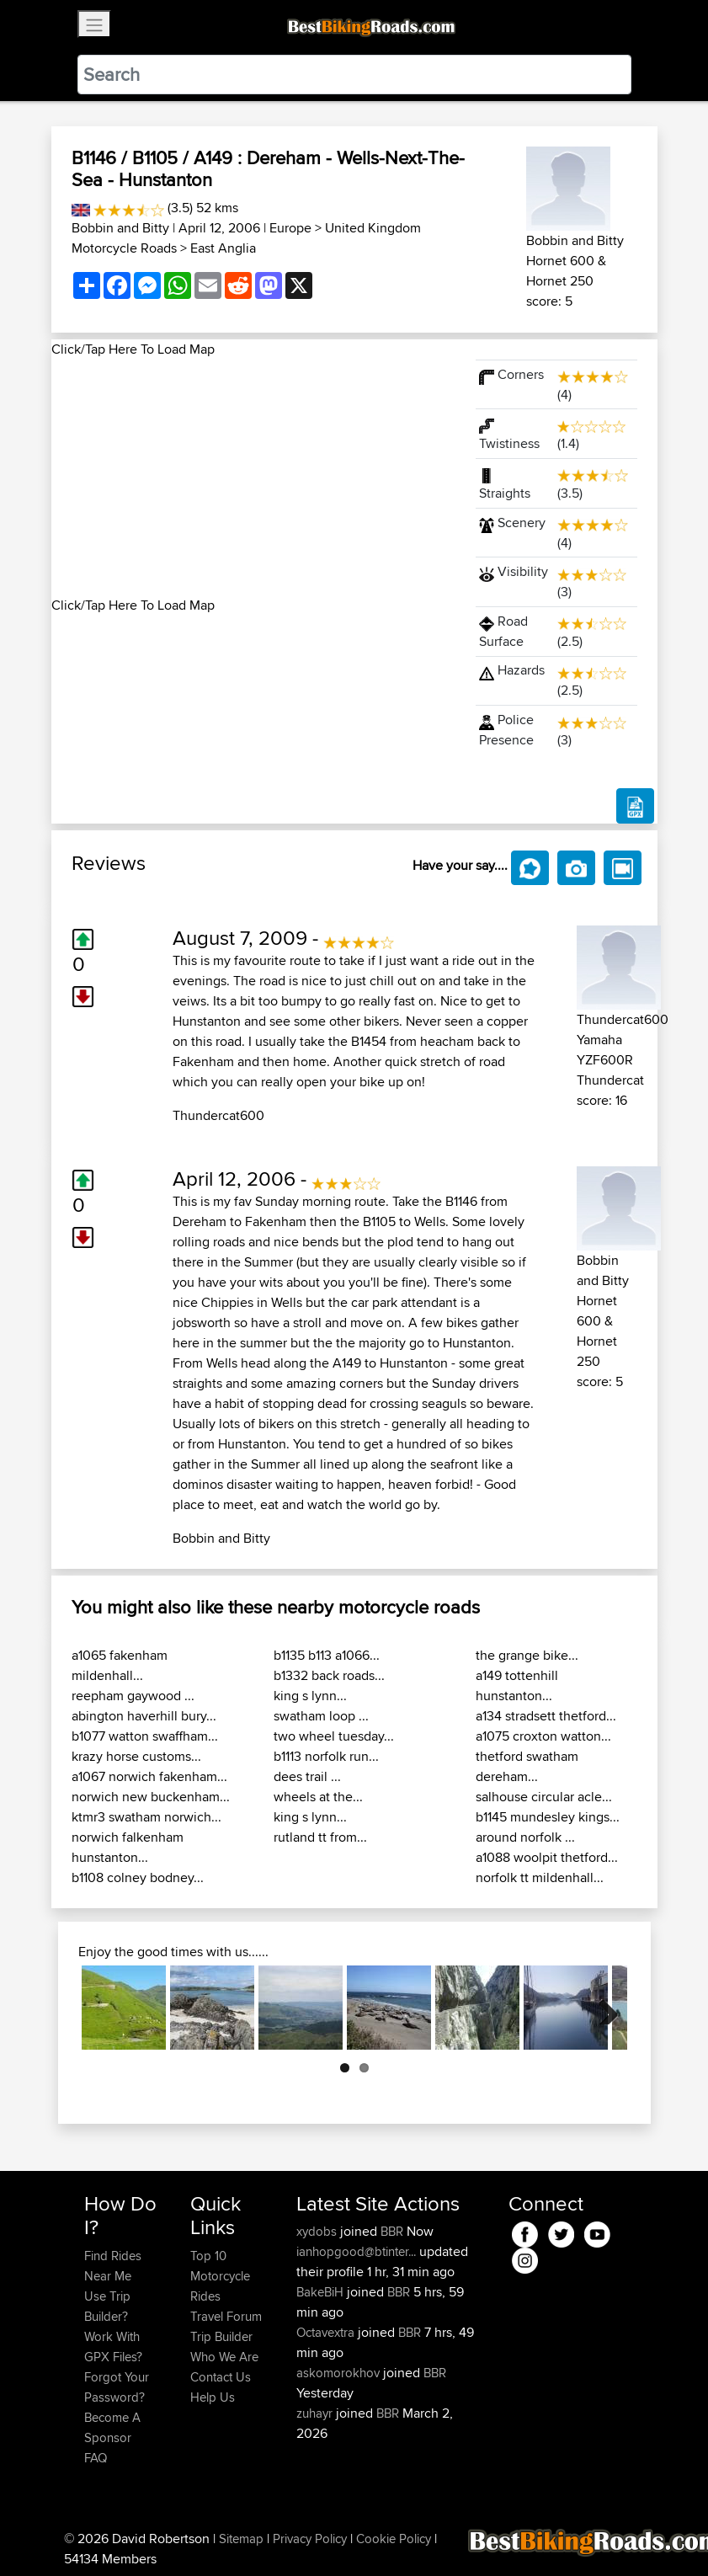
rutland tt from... (320, 1837)
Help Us (212, 2397)
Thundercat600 (218, 1115)
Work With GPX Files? (113, 2346)
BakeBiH (321, 2292)
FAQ (95, 2458)
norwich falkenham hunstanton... (128, 1847)
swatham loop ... (321, 1715)
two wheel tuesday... (334, 1736)
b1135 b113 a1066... (327, 1655)
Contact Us (220, 2377)
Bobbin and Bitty (122, 227)
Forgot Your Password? (116, 2387)
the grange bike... (527, 1655)
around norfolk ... (525, 1837)
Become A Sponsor (112, 2427)
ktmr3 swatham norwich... (146, 1817)
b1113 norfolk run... (326, 1756)
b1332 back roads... (329, 1675)
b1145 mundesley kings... (548, 1817)
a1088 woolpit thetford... (547, 1857)
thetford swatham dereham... (527, 1766)
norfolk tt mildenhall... (540, 1877)
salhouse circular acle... (544, 1796)
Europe (290, 227)
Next (602, 2007)
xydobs (318, 2231)
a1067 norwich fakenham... (149, 1776)
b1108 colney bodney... (138, 1877)
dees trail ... (307, 1776)
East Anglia (223, 248)
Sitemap (241, 2538)
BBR (392, 2231)
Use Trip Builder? (107, 2306)
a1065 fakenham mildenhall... (120, 1665)
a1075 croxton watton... (543, 1736)
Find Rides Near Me (112, 2266)
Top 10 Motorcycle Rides (220, 2276)
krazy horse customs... (136, 1756)
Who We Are (224, 2356)
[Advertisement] (253, 477)
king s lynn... (310, 1695)
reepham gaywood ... (133, 1695)
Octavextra (327, 2332)
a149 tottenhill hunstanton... (517, 1685)
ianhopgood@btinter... (356, 2251)
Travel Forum (226, 2316)
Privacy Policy (310, 2538)
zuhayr (316, 2413)
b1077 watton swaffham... (145, 1736)
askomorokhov (339, 2372)
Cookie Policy (393, 2538)
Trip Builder (221, 2336)
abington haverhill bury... (144, 1715)
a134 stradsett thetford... (546, 1715)
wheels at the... (318, 1796)
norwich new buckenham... (151, 1796)
